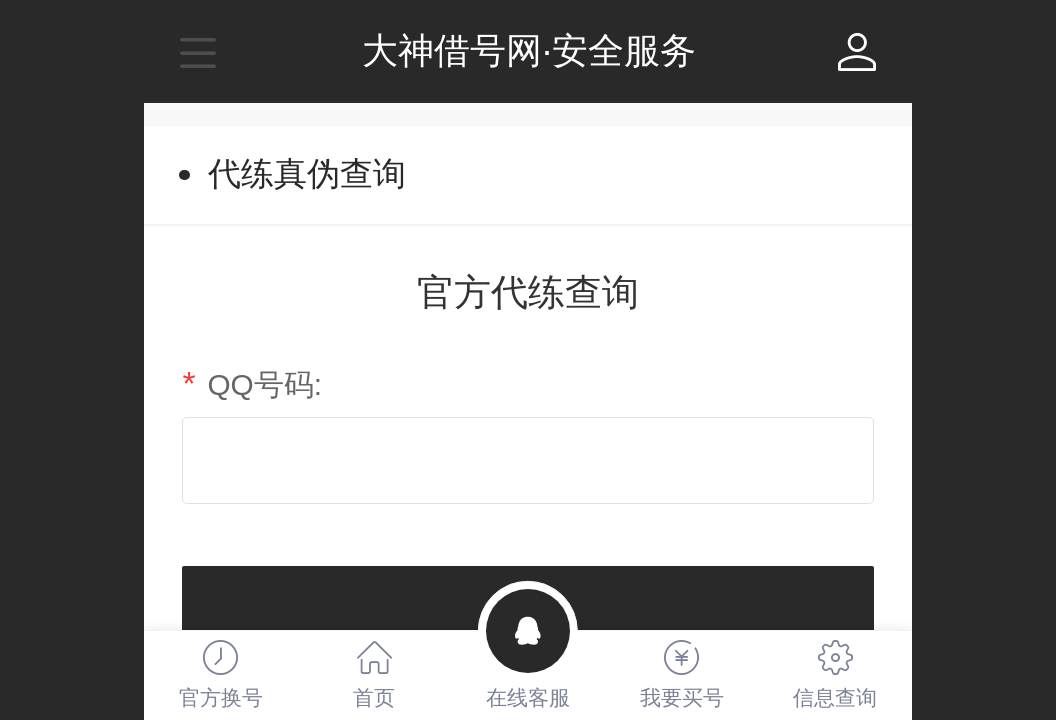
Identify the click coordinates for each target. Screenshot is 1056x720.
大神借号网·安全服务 (529, 50)
